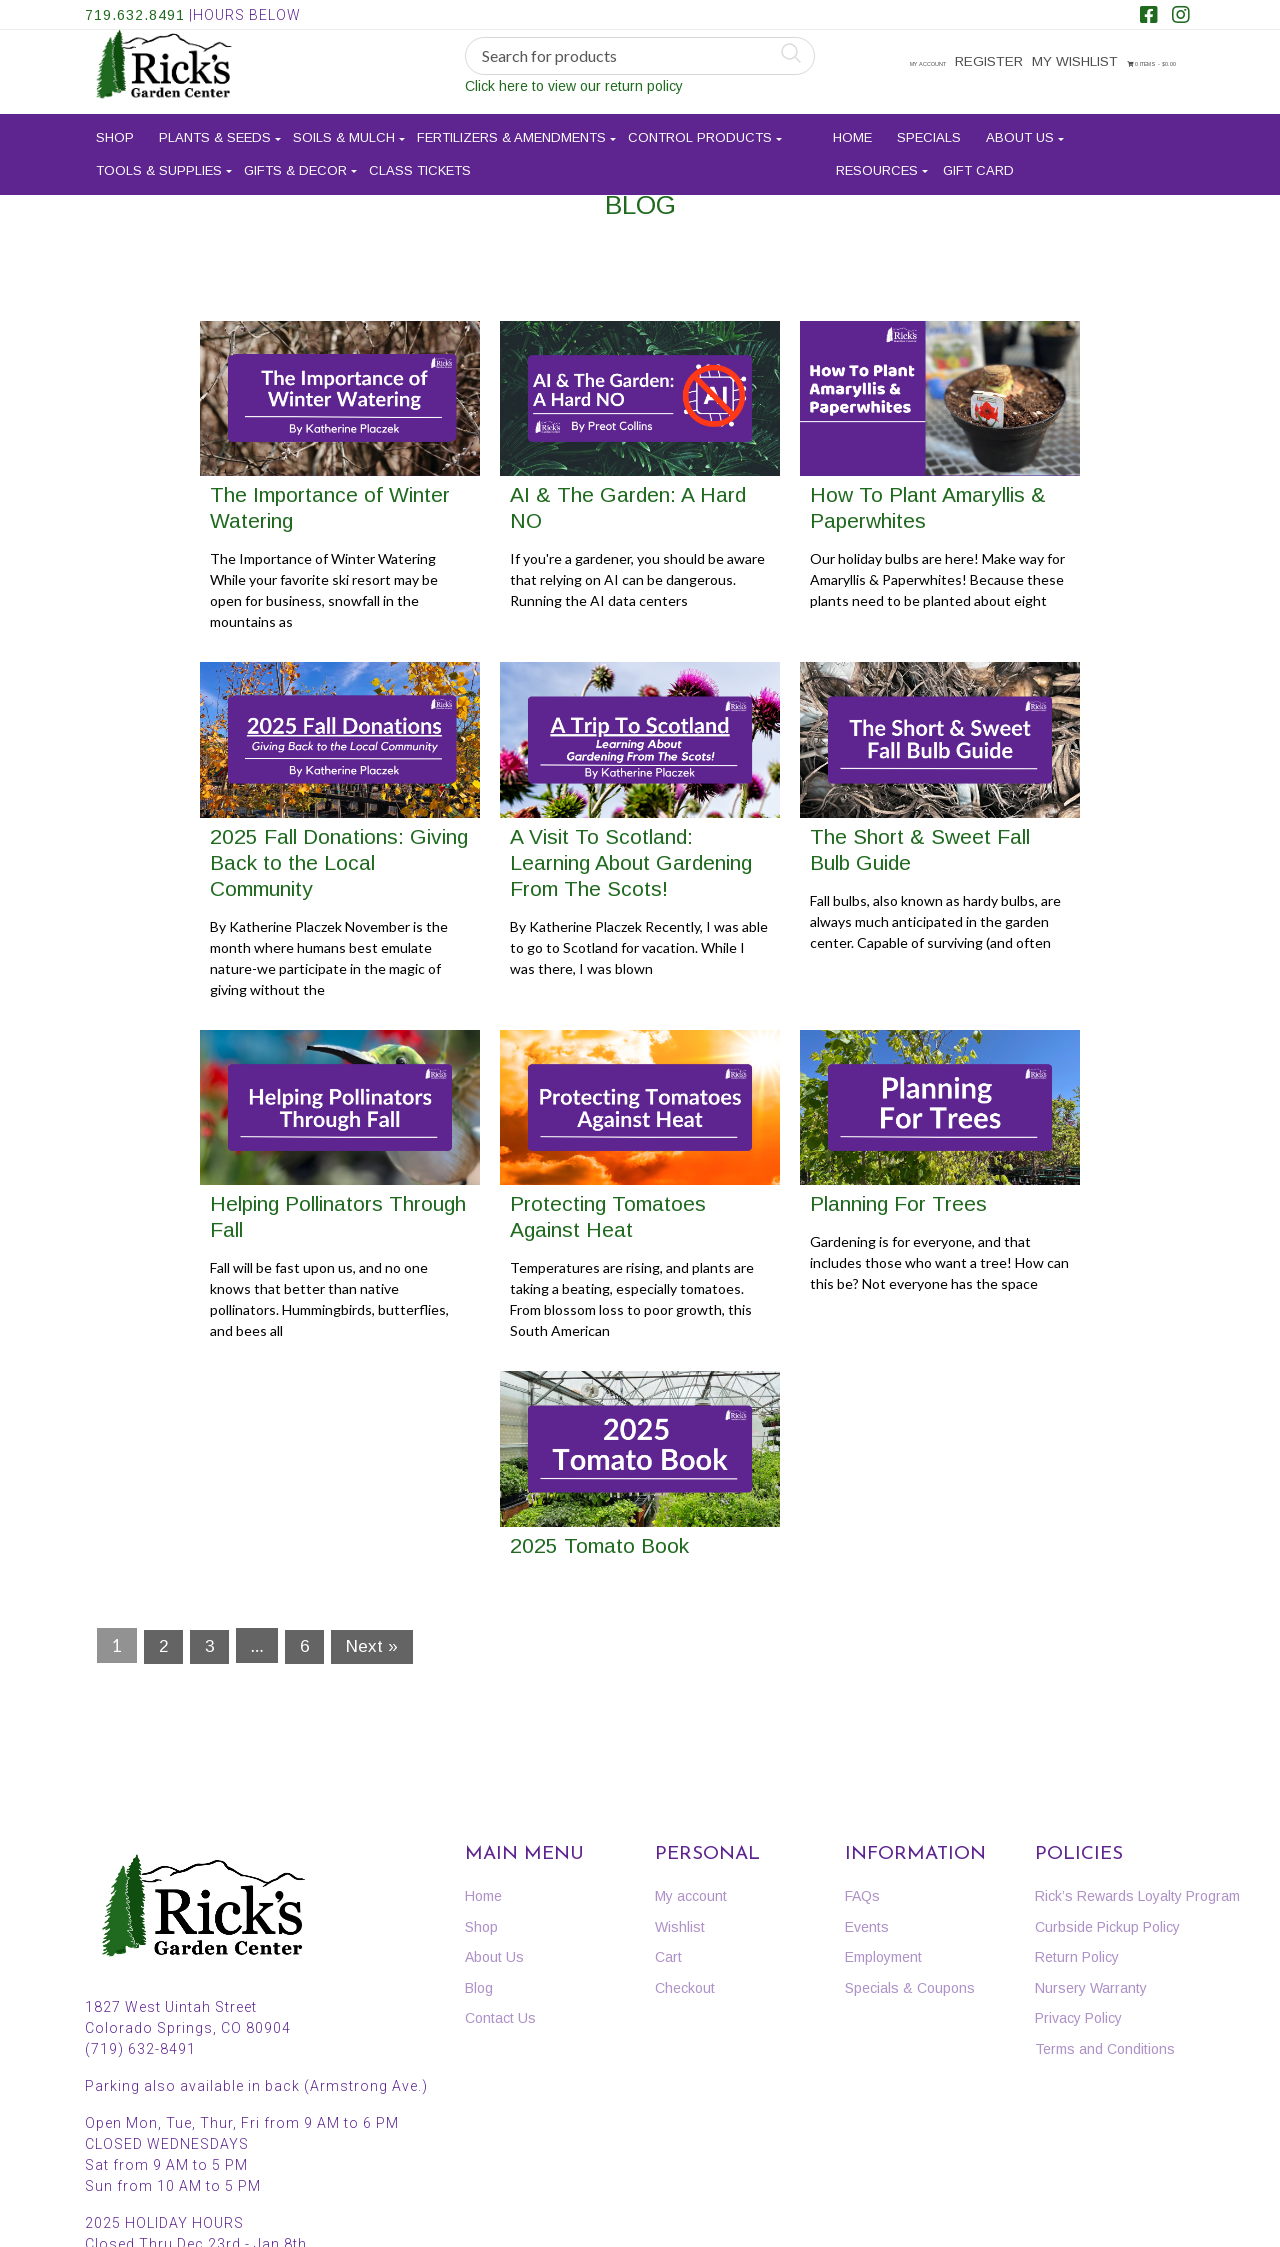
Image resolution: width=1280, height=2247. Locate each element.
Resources (877, 161)
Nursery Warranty (1091, 1988)
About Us (1020, 129)
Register (994, 62)
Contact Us (500, 2018)
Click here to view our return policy (574, 87)
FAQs (862, 1896)
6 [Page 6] (304, 1646)
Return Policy (1077, 1957)
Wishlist (680, 1927)
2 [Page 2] (163, 1646)
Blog (479, 1988)
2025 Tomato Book (599, 1545)
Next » (372, 1646)
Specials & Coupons (910, 1988)
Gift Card (978, 161)
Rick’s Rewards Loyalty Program (1137, 1896)
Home (852, 129)
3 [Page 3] (209, 1646)
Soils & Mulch (344, 129)
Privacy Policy (1078, 2018)
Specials (929, 129)
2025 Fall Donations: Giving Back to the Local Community (339, 862)
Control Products (700, 129)
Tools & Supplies (159, 161)
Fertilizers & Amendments (511, 129)
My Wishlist (1077, 62)
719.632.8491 (135, 15)
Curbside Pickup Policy (1107, 1927)
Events (867, 1927)
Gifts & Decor (295, 161)
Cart (668, 1957)
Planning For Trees (898, 1203)
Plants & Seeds (215, 129)
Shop (115, 129)
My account (908, 62)
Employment (883, 1957)
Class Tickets (420, 161)
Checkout (685, 1988)
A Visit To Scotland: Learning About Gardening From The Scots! (631, 862)
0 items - (921, 94)
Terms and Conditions (1105, 2049)
